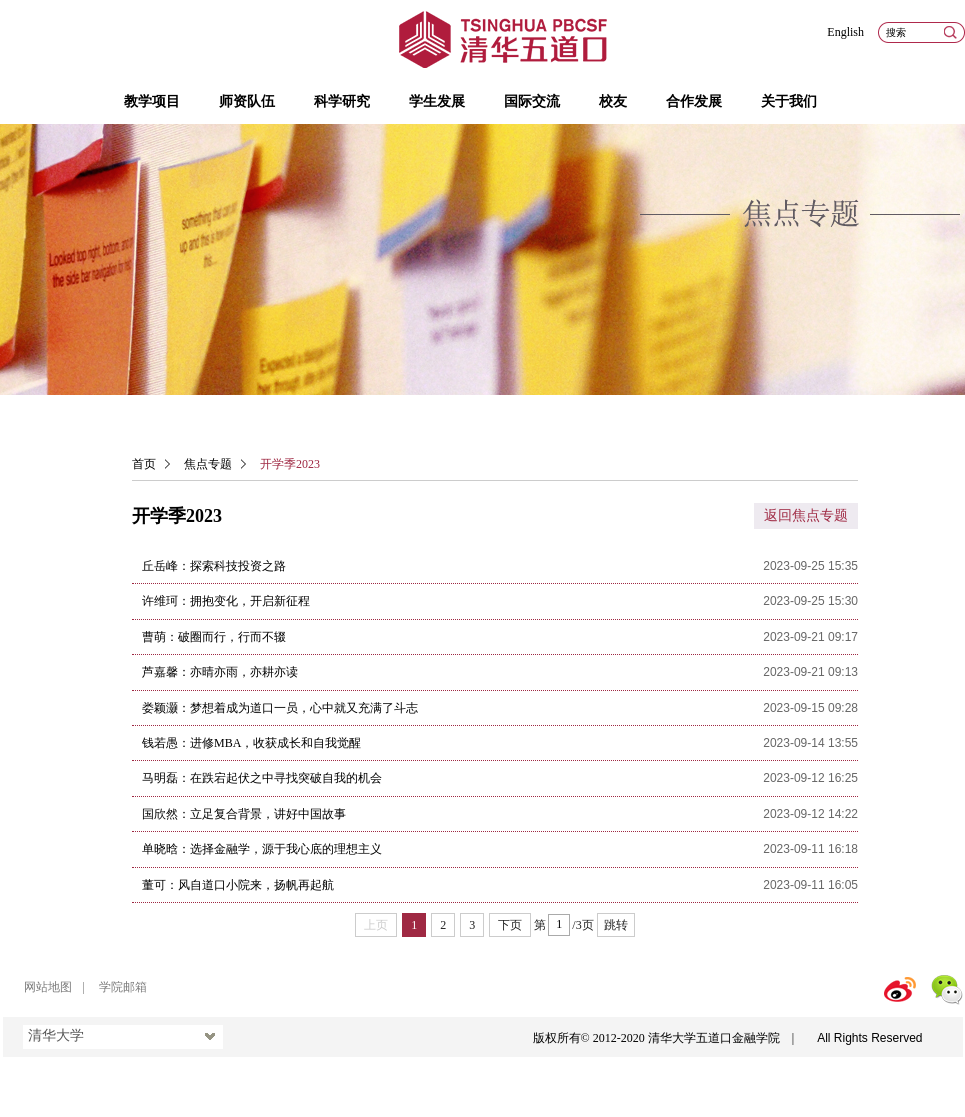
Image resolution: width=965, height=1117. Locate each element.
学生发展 (437, 101)
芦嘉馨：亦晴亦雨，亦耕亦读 (220, 672)
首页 (144, 464)
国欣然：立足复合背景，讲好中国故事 (244, 814)
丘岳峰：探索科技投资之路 (214, 566)
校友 (613, 101)
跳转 (616, 925)
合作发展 (694, 101)
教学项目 (152, 101)
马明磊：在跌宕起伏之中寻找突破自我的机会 (262, 778)
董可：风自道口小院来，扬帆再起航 (238, 885)
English (845, 32)
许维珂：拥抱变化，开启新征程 (226, 601)
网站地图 (48, 987)
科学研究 (342, 101)
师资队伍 (247, 101)
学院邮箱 (123, 987)
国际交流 (532, 101)
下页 (510, 925)
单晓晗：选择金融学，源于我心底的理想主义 (262, 849)
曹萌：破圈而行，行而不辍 (214, 637)
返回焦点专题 (806, 515)
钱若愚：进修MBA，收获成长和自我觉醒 (251, 743)
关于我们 (789, 101)
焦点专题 (208, 464)
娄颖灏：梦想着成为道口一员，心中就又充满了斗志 (280, 708)
